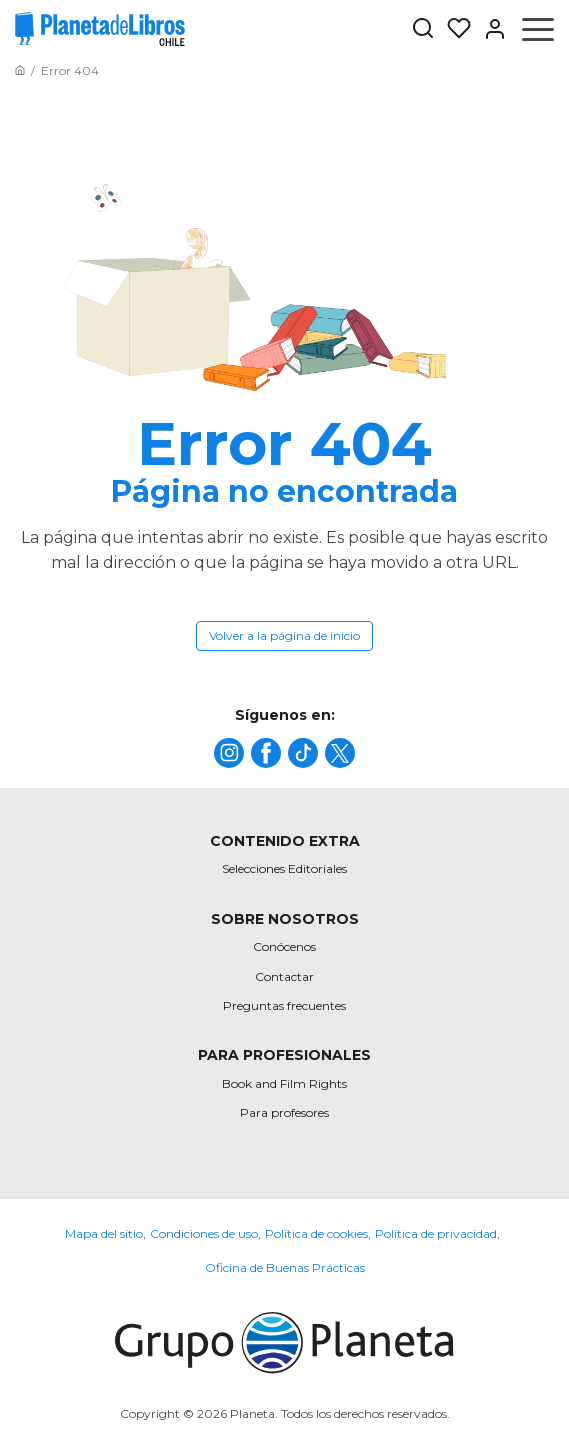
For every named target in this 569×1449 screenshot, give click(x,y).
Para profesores (284, 1112)
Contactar (284, 976)
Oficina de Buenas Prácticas (285, 1267)
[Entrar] (489, 29)
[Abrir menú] (538, 29)
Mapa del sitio (104, 1233)
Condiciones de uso (204, 1233)
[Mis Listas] (453, 29)
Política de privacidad (436, 1233)
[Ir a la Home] (20, 70)
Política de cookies (316, 1233)
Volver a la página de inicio (284, 635)
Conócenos (284, 946)
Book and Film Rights (284, 1083)
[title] (229, 753)
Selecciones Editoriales (284, 868)
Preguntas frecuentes (284, 1005)
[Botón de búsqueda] (423, 29)
